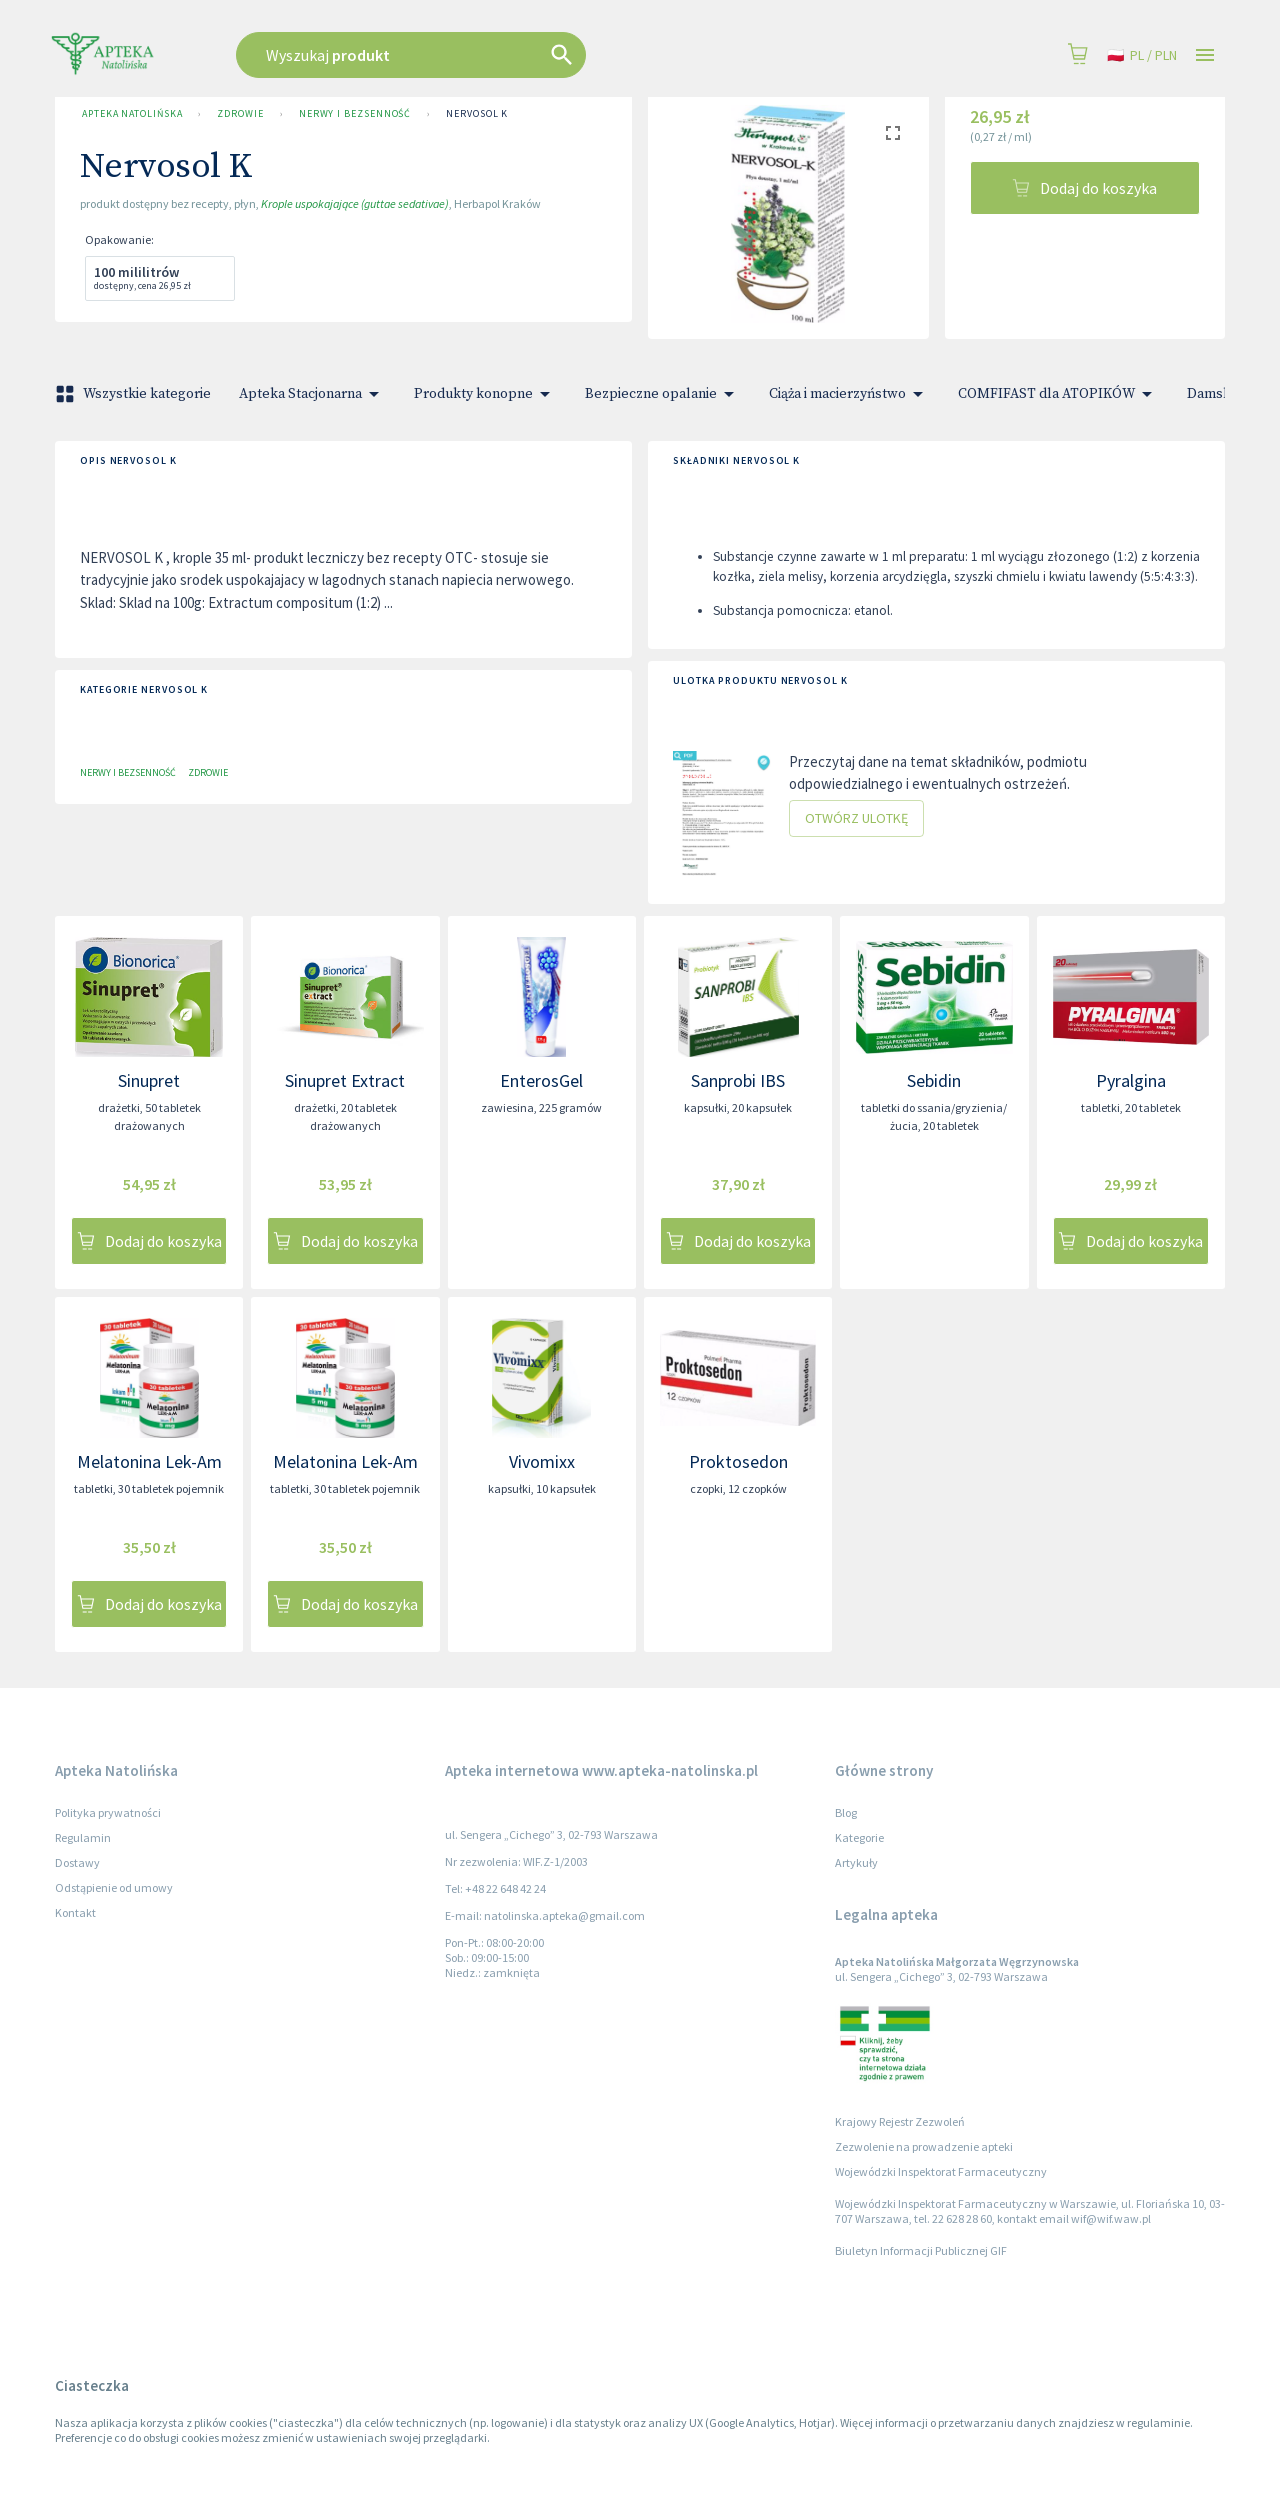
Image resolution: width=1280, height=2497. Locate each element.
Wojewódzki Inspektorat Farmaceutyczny (941, 2171)
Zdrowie (240, 114)
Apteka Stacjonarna (312, 394)
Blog (846, 1812)
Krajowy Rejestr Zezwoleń (900, 2121)
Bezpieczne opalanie (663, 394)
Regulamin (83, 1837)
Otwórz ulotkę (856, 818)
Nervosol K (477, 114)
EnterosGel (541, 1080)
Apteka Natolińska (132, 114)
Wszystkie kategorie (135, 394)
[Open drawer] (1205, 55)
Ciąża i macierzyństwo (849, 394)
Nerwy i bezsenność (355, 114)
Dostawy (77, 1862)
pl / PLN (1142, 55)
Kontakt (75, 1912)
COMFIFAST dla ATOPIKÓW (1058, 394)
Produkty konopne (485, 394)
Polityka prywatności (108, 1812)
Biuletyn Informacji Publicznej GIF (921, 2250)
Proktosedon (738, 1461)
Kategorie (859, 1837)
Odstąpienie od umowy (114, 1887)
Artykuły (856, 1862)
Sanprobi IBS (738, 1080)
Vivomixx (542, 1461)
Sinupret (149, 1080)
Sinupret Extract (345, 1080)
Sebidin (934, 1080)
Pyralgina (1131, 1080)
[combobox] (512, 55)
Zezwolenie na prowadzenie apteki (924, 2146)
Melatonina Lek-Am (149, 1461)
